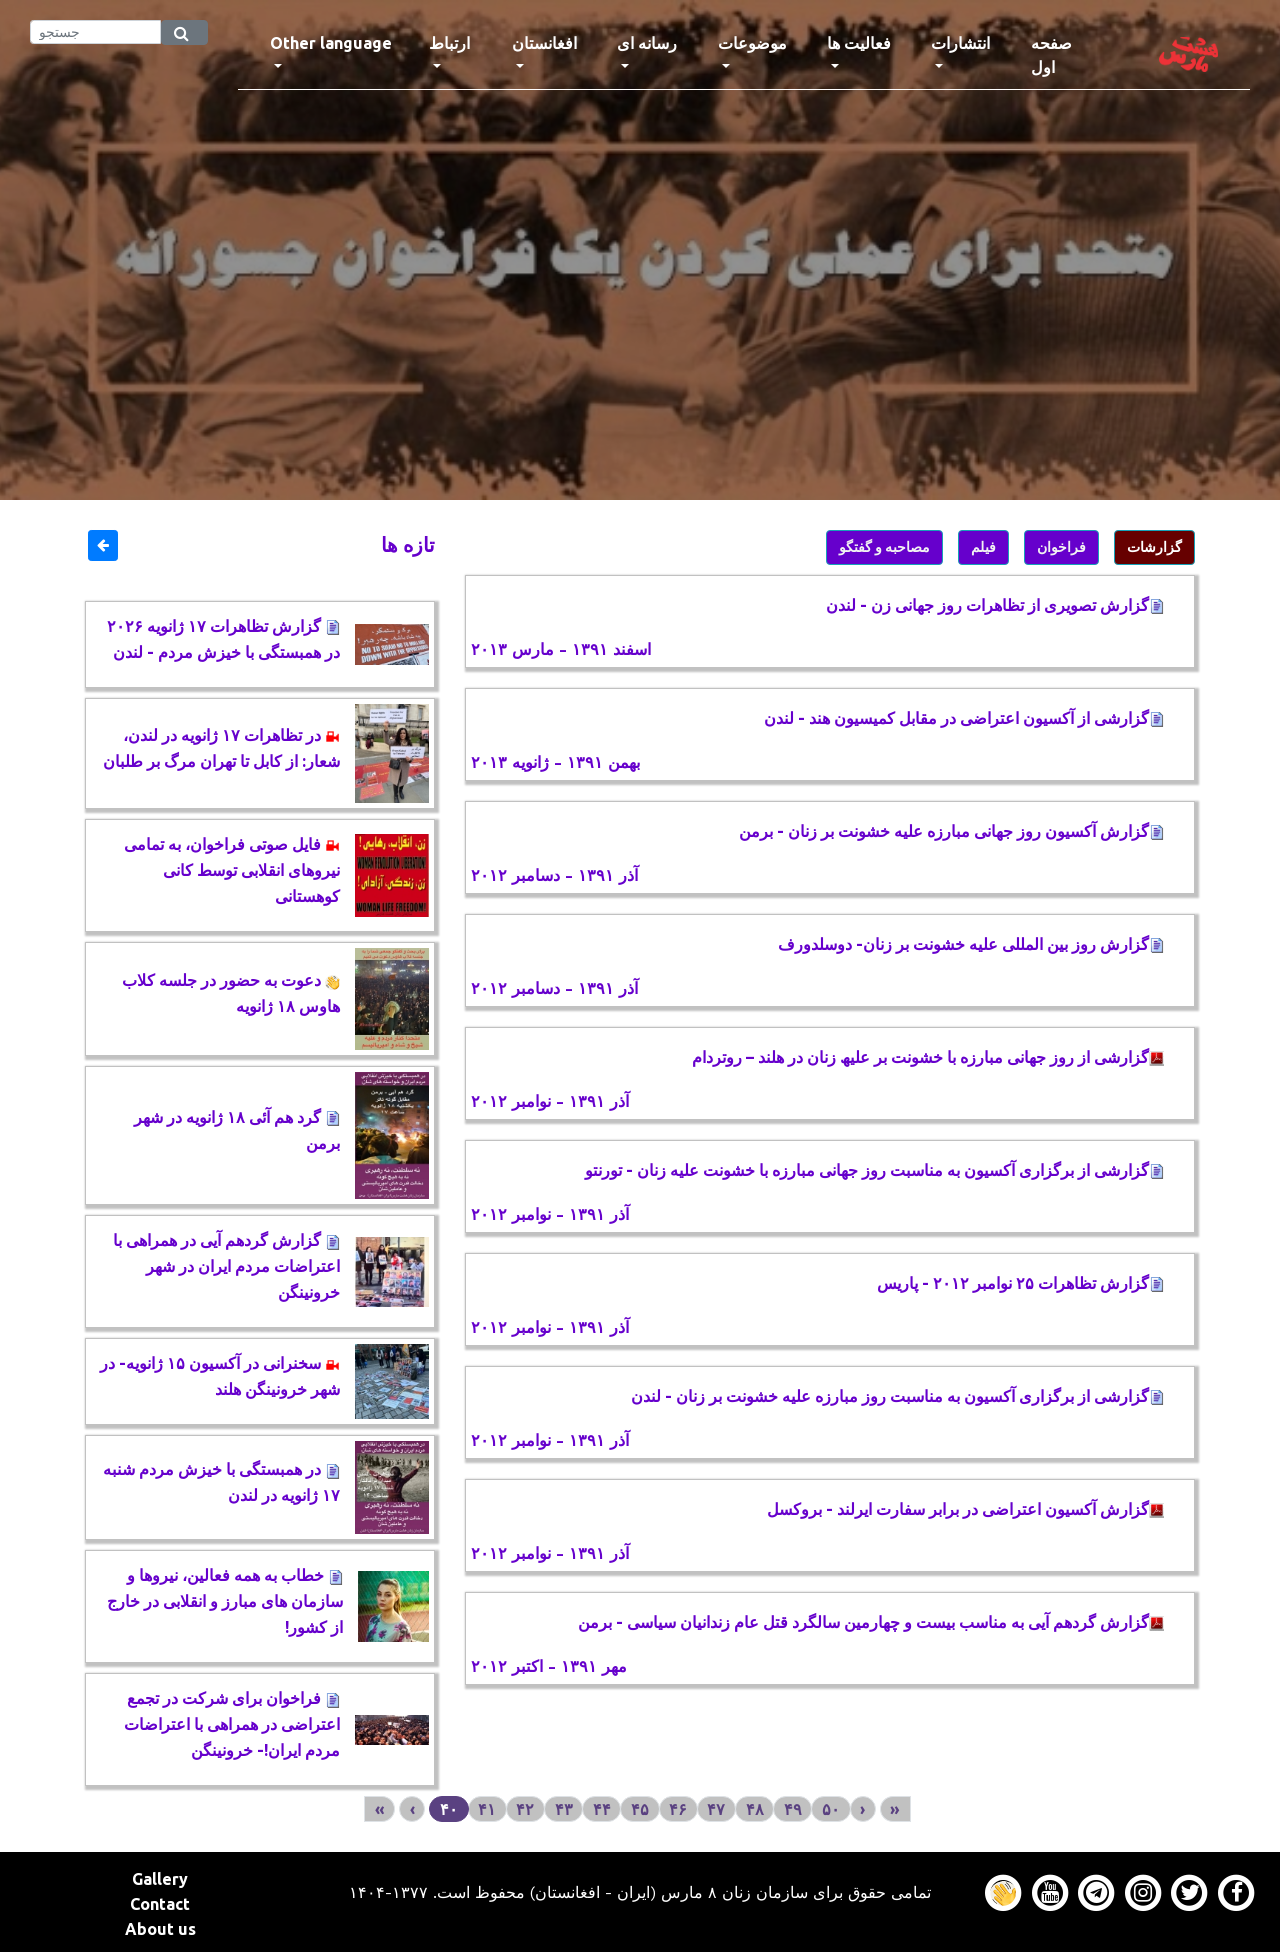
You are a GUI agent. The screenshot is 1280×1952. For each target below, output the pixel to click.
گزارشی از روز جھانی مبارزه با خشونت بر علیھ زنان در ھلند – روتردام (928, 1057)
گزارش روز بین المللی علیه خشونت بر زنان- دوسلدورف (971, 944)
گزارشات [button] (1154, 547)
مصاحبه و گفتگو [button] (884, 547)
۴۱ (487, 1809)
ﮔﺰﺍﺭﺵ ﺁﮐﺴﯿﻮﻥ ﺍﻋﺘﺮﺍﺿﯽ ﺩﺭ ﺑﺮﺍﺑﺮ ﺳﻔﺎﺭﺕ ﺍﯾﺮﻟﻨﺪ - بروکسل (965, 1509)
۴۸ (755, 1809)
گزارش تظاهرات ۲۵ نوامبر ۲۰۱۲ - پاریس (1020, 1283)
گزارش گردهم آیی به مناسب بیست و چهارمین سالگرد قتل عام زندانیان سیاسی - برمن (871, 1622)
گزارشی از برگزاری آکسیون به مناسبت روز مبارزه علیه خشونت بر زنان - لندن (897, 1396)
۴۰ (449, 1809)
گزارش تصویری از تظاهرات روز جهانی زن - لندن (995, 605)
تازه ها (408, 544)
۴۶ (678, 1809)
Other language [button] (331, 43)
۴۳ (564, 1809)
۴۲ (525, 1809)
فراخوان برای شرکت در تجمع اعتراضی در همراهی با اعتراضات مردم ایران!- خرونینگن (232, 1724)
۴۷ (716, 1809)
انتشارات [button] (960, 43)
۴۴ (602, 1809)
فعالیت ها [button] (859, 43)
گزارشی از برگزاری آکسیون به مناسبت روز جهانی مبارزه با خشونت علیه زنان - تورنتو (874, 1170)
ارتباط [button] (449, 43)
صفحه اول (1070, 55)
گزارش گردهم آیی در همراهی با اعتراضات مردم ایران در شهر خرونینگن (226, 1266)
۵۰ (831, 1809)
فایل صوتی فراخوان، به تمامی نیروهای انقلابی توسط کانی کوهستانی (232, 870)
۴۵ (640, 1809)
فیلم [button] (983, 547)
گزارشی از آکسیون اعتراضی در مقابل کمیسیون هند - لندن (964, 718)
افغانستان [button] (544, 43)
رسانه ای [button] (647, 43)
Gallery (160, 1879)
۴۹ (793, 1809)
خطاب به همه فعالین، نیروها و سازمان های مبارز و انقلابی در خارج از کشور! (225, 1601)
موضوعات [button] (752, 43)
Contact (160, 1904)
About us (160, 1929)
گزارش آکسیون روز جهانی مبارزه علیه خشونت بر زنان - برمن (951, 831)
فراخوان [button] (1061, 547)
